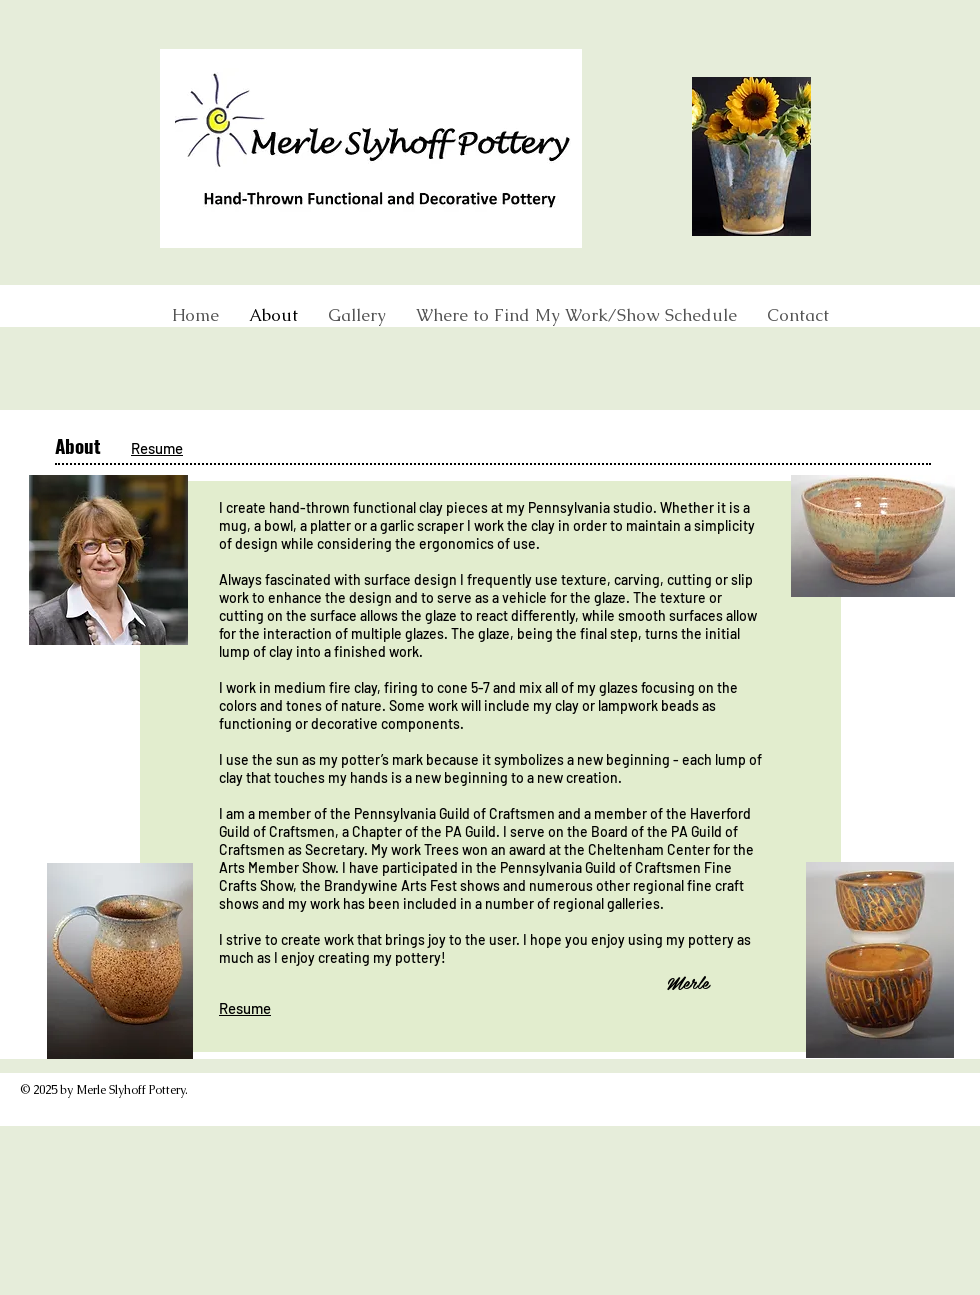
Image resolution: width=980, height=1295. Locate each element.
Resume (157, 448)
